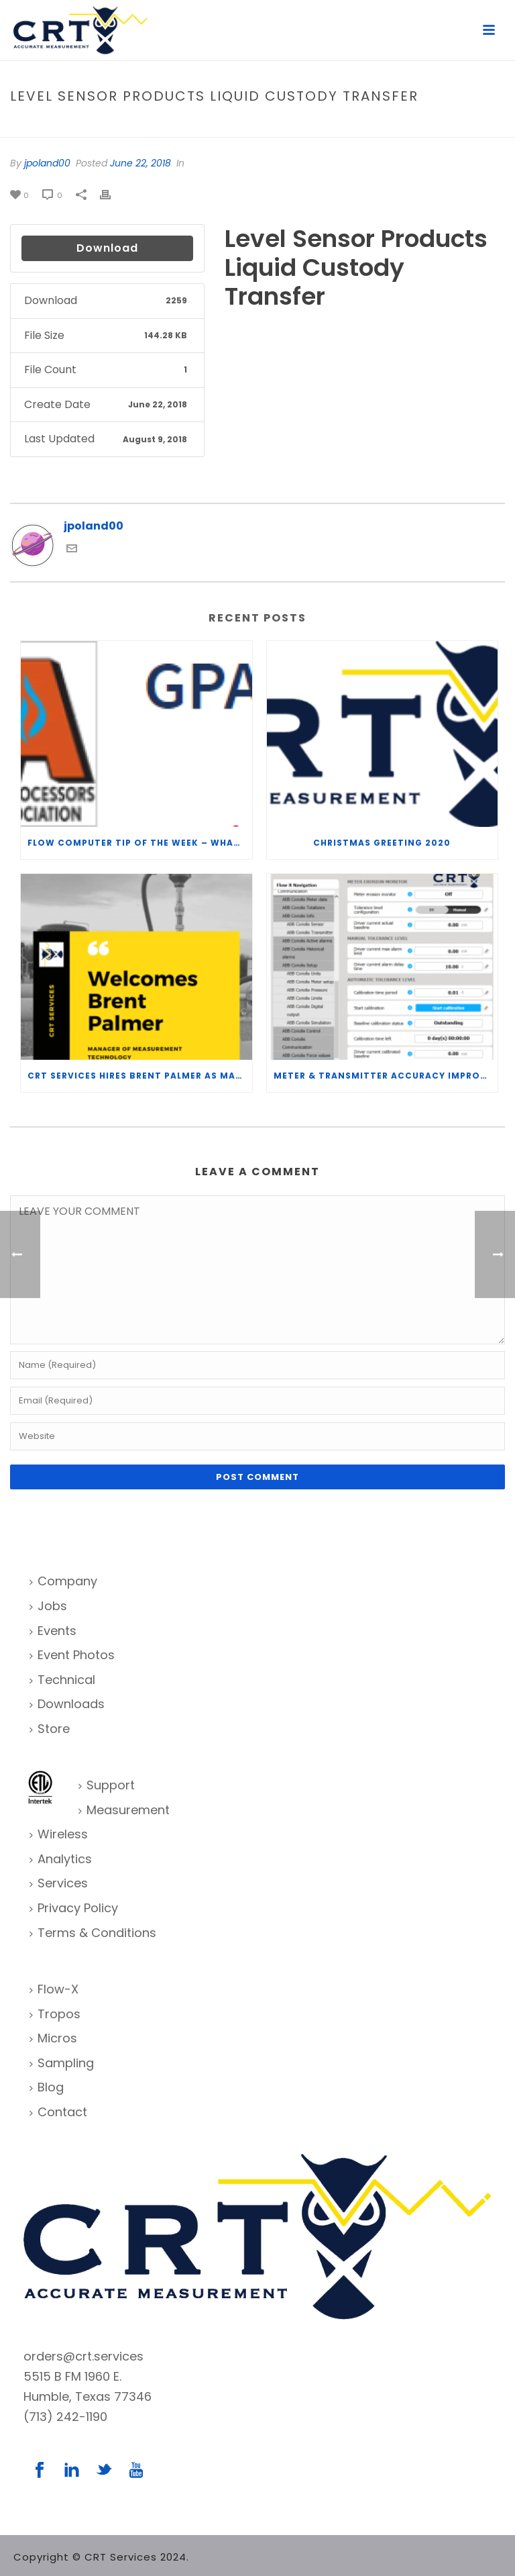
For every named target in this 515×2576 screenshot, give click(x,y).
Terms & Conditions (93, 1932)
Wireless (59, 1834)
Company (63, 1581)
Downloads (67, 1703)
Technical (62, 1679)
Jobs (48, 1605)
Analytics (61, 1858)
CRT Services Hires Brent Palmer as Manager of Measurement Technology (139, 1075)
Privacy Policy (74, 1907)
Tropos (55, 2013)
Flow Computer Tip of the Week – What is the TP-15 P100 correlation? (139, 842)
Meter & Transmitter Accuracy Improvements (386, 1075)
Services (59, 1883)
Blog (47, 2087)
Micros (53, 2038)
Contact (58, 2111)
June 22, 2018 (140, 163)
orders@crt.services (83, 2356)
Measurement (124, 1809)
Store (50, 1728)
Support (106, 1785)
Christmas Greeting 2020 (382, 842)
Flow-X (54, 1989)
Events (53, 1630)
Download (107, 248)
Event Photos (72, 1654)
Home (225, 124)
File (254, 124)
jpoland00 (47, 163)
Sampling (62, 2062)
